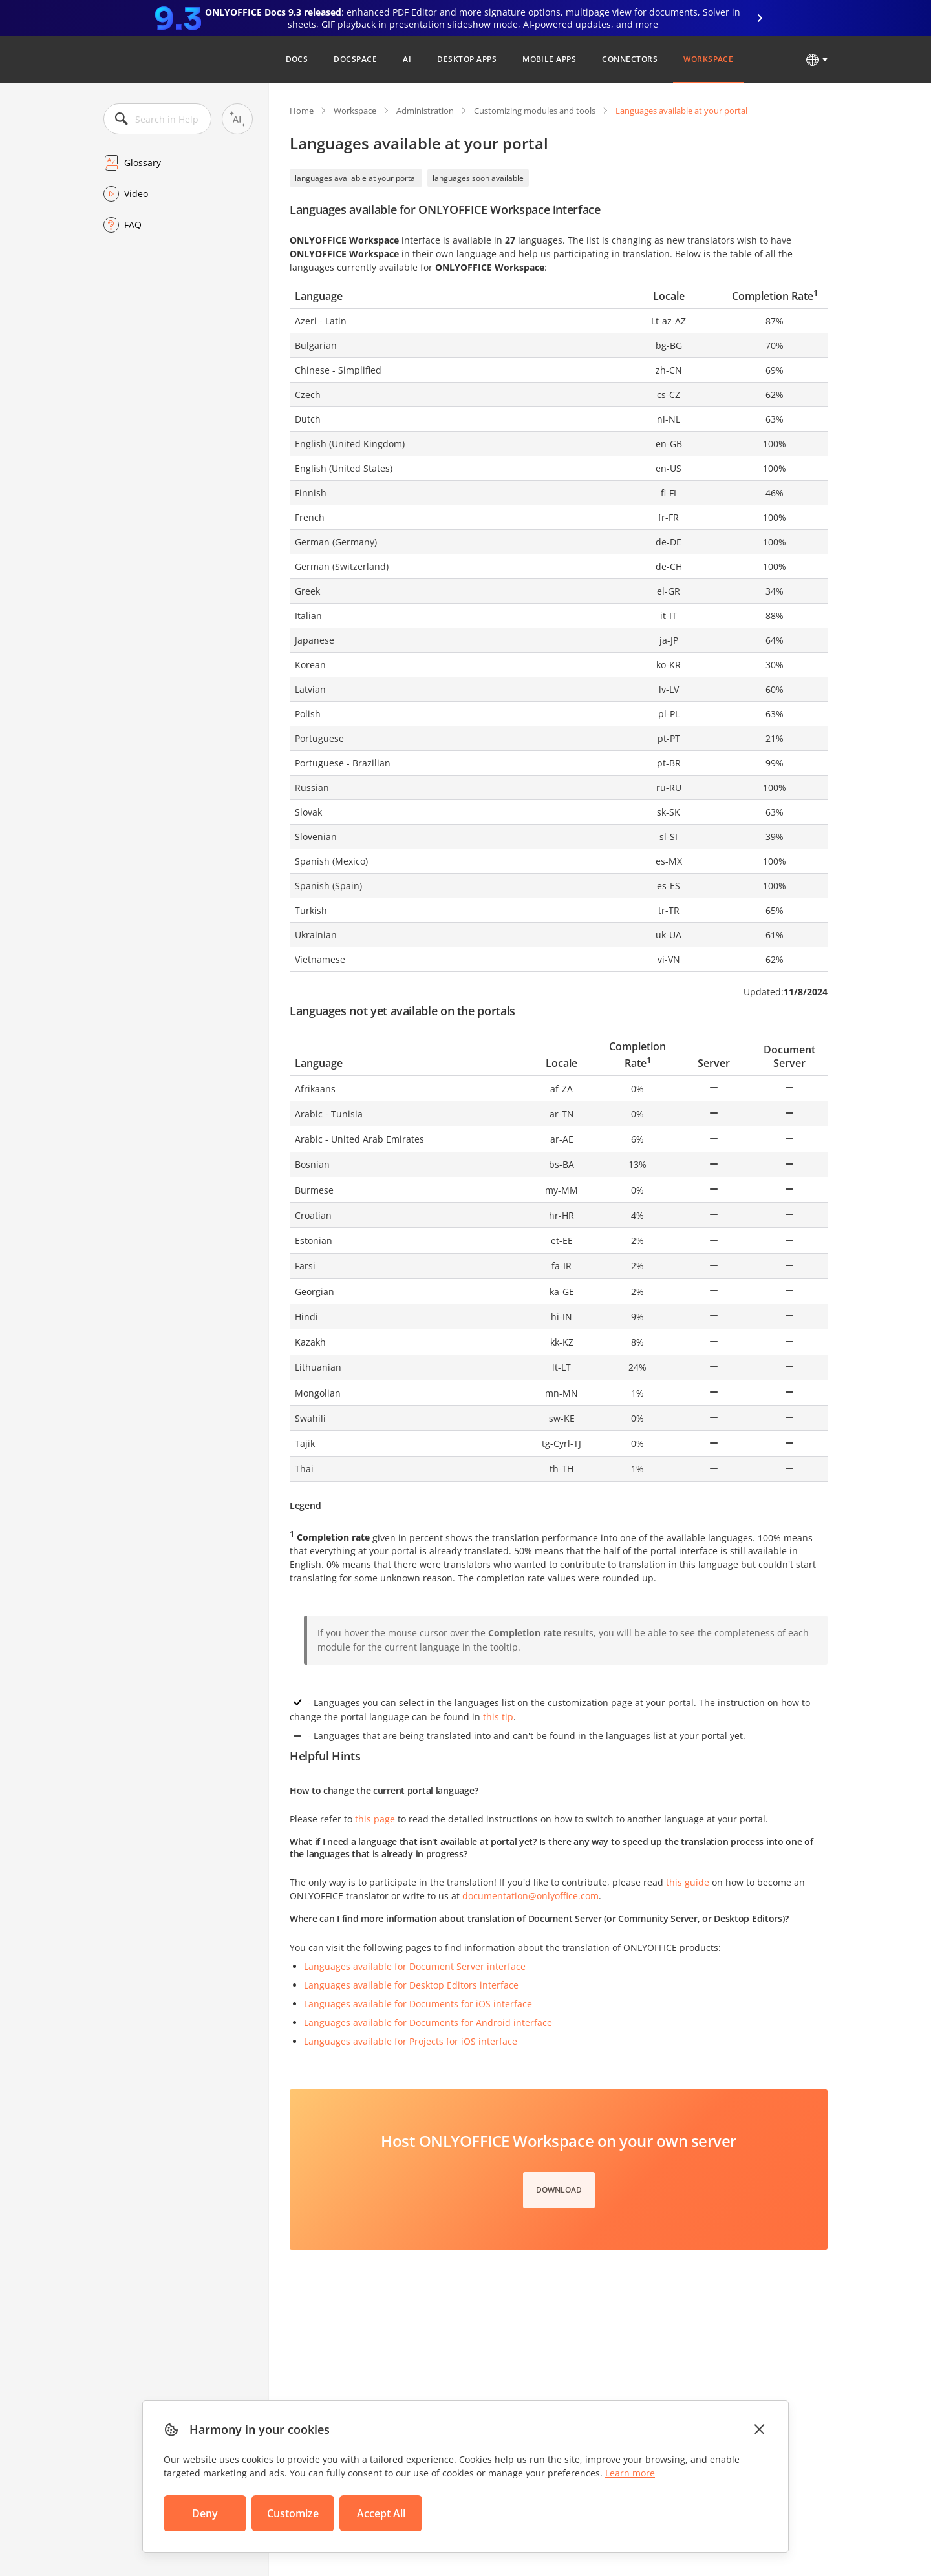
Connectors (630, 59)
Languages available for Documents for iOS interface (418, 2004)
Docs (297, 59)
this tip (498, 1717)
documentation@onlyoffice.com (530, 1896)
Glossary (142, 162)
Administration (425, 110)
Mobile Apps (549, 59)
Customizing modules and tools (534, 110)
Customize (293, 2513)
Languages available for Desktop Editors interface (411, 1985)
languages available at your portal (356, 178)
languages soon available (478, 178)
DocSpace (355, 59)
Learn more (630, 2473)
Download (559, 2189)
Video (136, 193)
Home (302, 110)
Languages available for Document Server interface (415, 1966)
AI (407, 59)
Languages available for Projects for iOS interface (410, 2041)
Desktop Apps (467, 59)
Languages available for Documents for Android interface (428, 2022)
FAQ (133, 224)
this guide (687, 1882)
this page (375, 1819)
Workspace (708, 59)
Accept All (381, 2513)
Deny (205, 2513)
